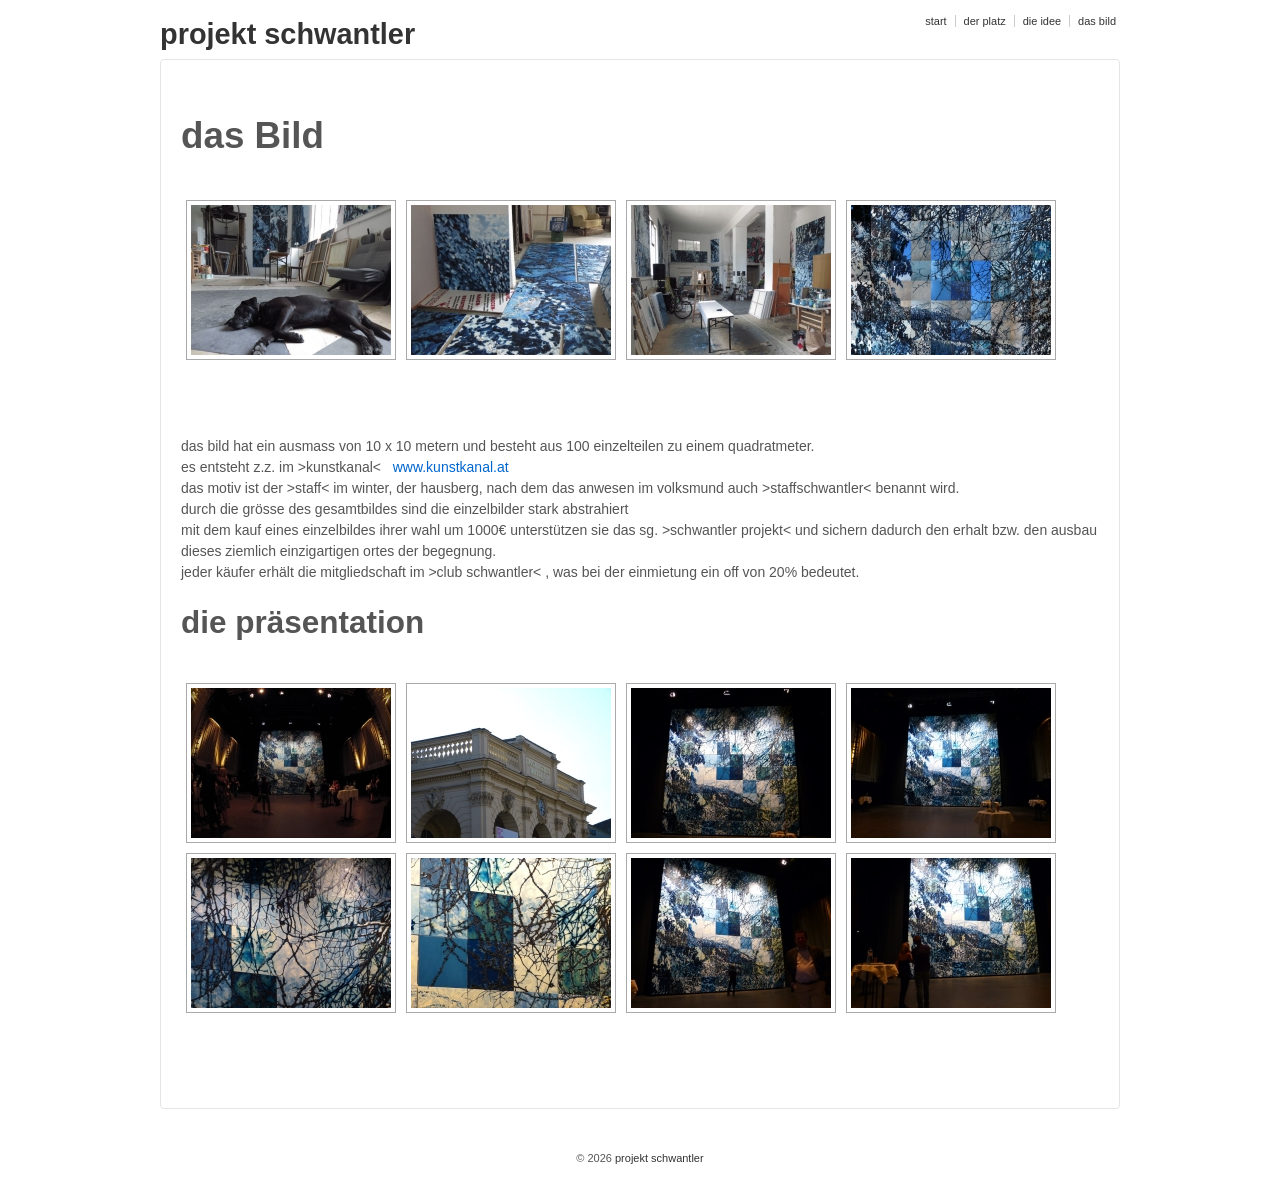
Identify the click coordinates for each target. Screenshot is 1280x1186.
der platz (985, 21)
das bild (1097, 21)
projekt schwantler (287, 34)
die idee (1042, 21)
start (935, 21)
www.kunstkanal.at (451, 467)
